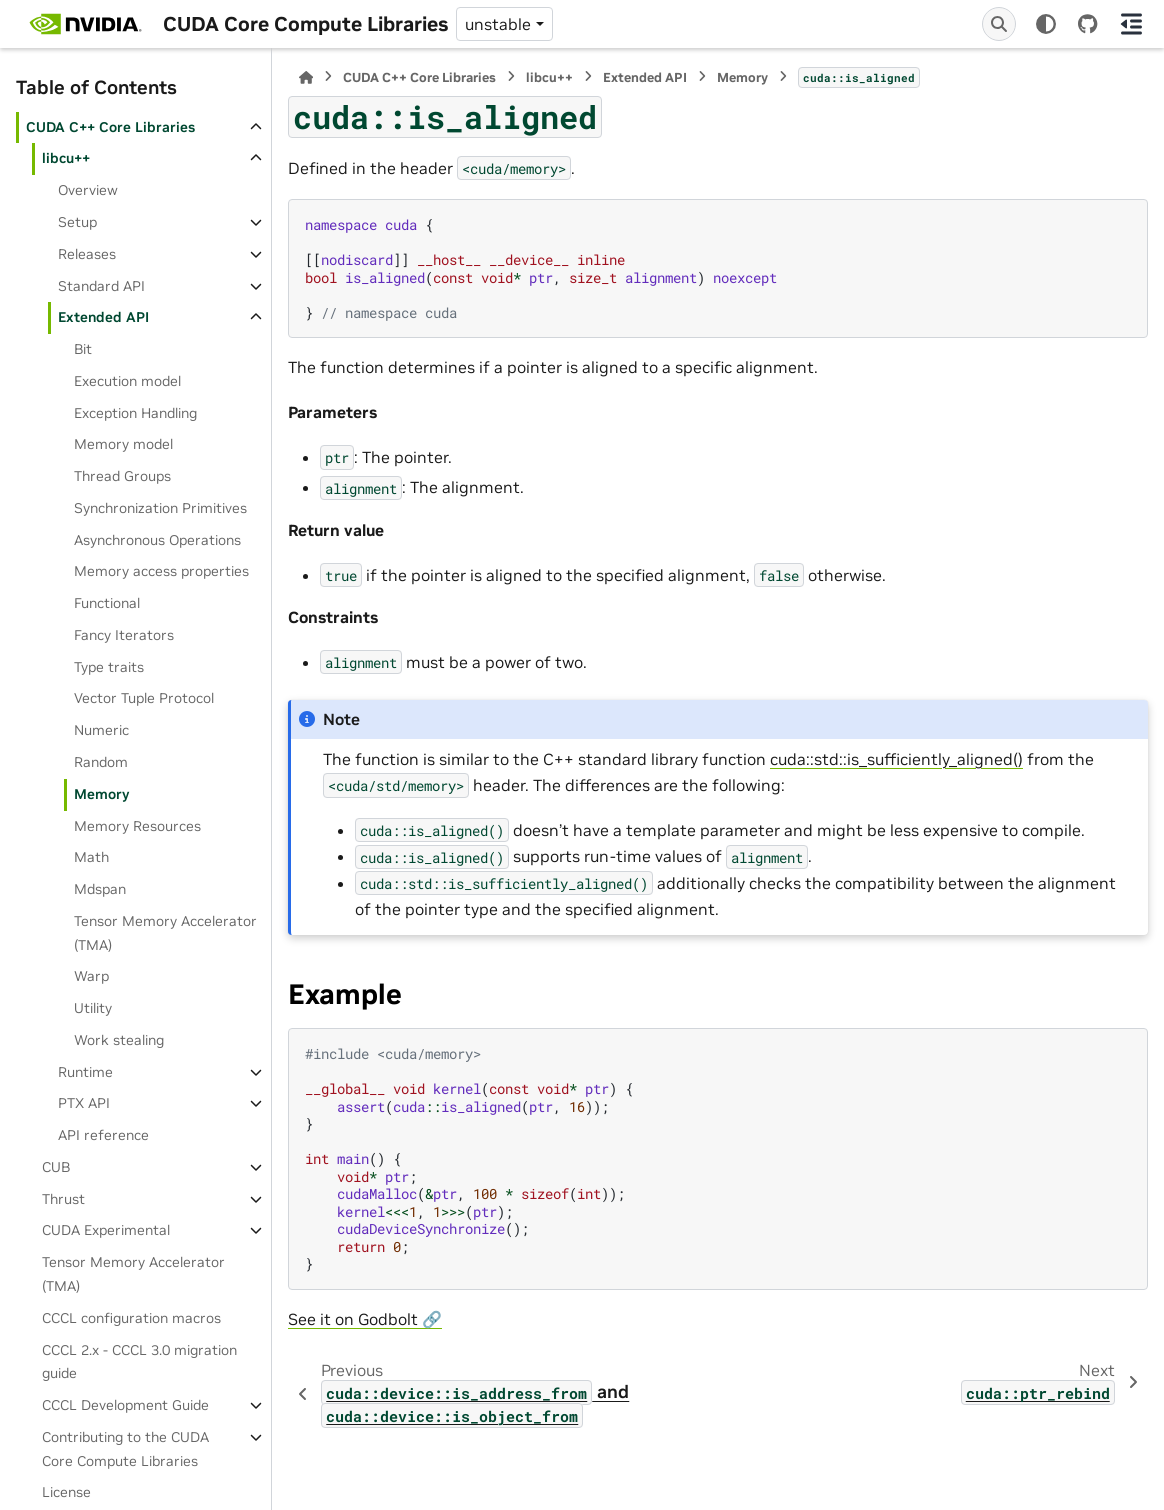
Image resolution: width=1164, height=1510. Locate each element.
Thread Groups (122, 476)
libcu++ (66, 158)
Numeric (101, 730)
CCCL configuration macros (131, 1318)
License (66, 1492)
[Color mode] (1046, 24)
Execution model (127, 381)
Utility (93, 1008)
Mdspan (100, 889)
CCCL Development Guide (125, 1405)
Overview (88, 190)
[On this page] (1132, 24)
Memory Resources (137, 826)
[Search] (999, 24)
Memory (101, 794)
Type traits (109, 667)
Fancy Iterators (124, 635)
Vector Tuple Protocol (144, 698)
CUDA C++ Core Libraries (110, 127)
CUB (56, 1167)
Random (101, 762)
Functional (107, 603)
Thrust (63, 1199)
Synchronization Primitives (160, 508)
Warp (91, 976)
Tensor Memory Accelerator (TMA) (165, 933)
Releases (87, 254)
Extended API (103, 317)
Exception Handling (135, 413)
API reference (103, 1135)
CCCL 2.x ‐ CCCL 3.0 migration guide (139, 1362)
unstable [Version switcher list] (498, 24)
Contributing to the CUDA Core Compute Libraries (125, 1449)
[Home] (306, 77)
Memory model (123, 444)
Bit (83, 349)
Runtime (85, 1072)
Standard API (101, 286)
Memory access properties (161, 571)
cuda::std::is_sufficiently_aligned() (896, 759)
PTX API (84, 1103)
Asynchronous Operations (157, 540)
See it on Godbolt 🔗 (365, 1319)
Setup (77, 222)
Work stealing (119, 1040)
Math (91, 857)
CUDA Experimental (106, 1230)
